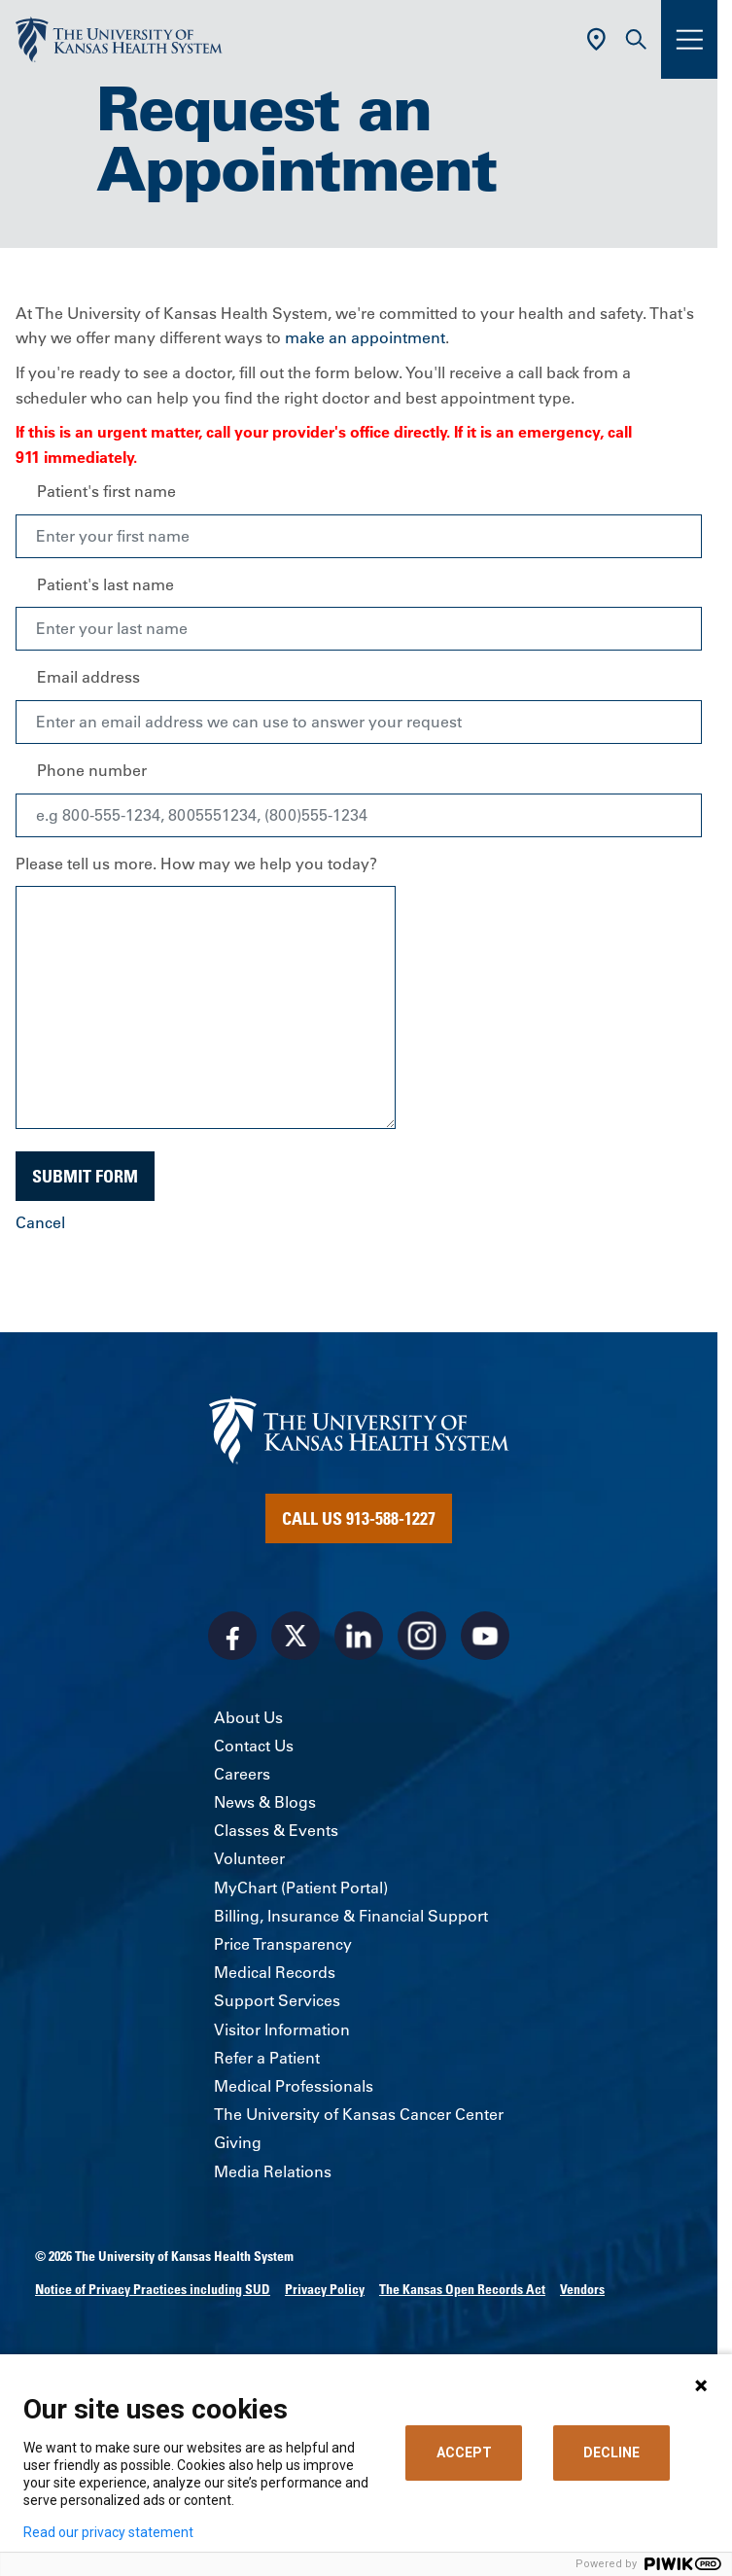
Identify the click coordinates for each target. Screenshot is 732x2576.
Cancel (40, 1222)
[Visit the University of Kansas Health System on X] (295, 1635)
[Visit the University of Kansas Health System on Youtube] (485, 1635)
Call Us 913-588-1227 (359, 1518)
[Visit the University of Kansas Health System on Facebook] (232, 1635)
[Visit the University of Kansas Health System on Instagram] (422, 1635)
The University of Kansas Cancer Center (359, 2114)
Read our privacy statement (108, 2532)
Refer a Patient (267, 2057)
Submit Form (85, 1175)
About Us (248, 1717)
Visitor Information (282, 2029)
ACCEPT (464, 2452)
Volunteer (249, 1858)
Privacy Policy (325, 2289)
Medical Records (274, 1972)
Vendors (582, 2289)
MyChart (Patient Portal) (301, 1887)
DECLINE (611, 2452)
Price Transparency (283, 1944)
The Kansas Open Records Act (462, 2289)
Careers (242, 1773)
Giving (237, 2142)
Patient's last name (105, 584)
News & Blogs (265, 1802)
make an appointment (365, 337)
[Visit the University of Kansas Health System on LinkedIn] (358, 1635)
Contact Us (254, 1745)
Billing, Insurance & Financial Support (351, 1915)
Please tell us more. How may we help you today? (196, 863)
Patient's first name (106, 491)
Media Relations (272, 2171)
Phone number (92, 770)
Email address (88, 677)
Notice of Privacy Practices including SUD (152, 2289)
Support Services (277, 2000)
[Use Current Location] (596, 39)
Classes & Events (276, 1830)
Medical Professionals (293, 2086)
